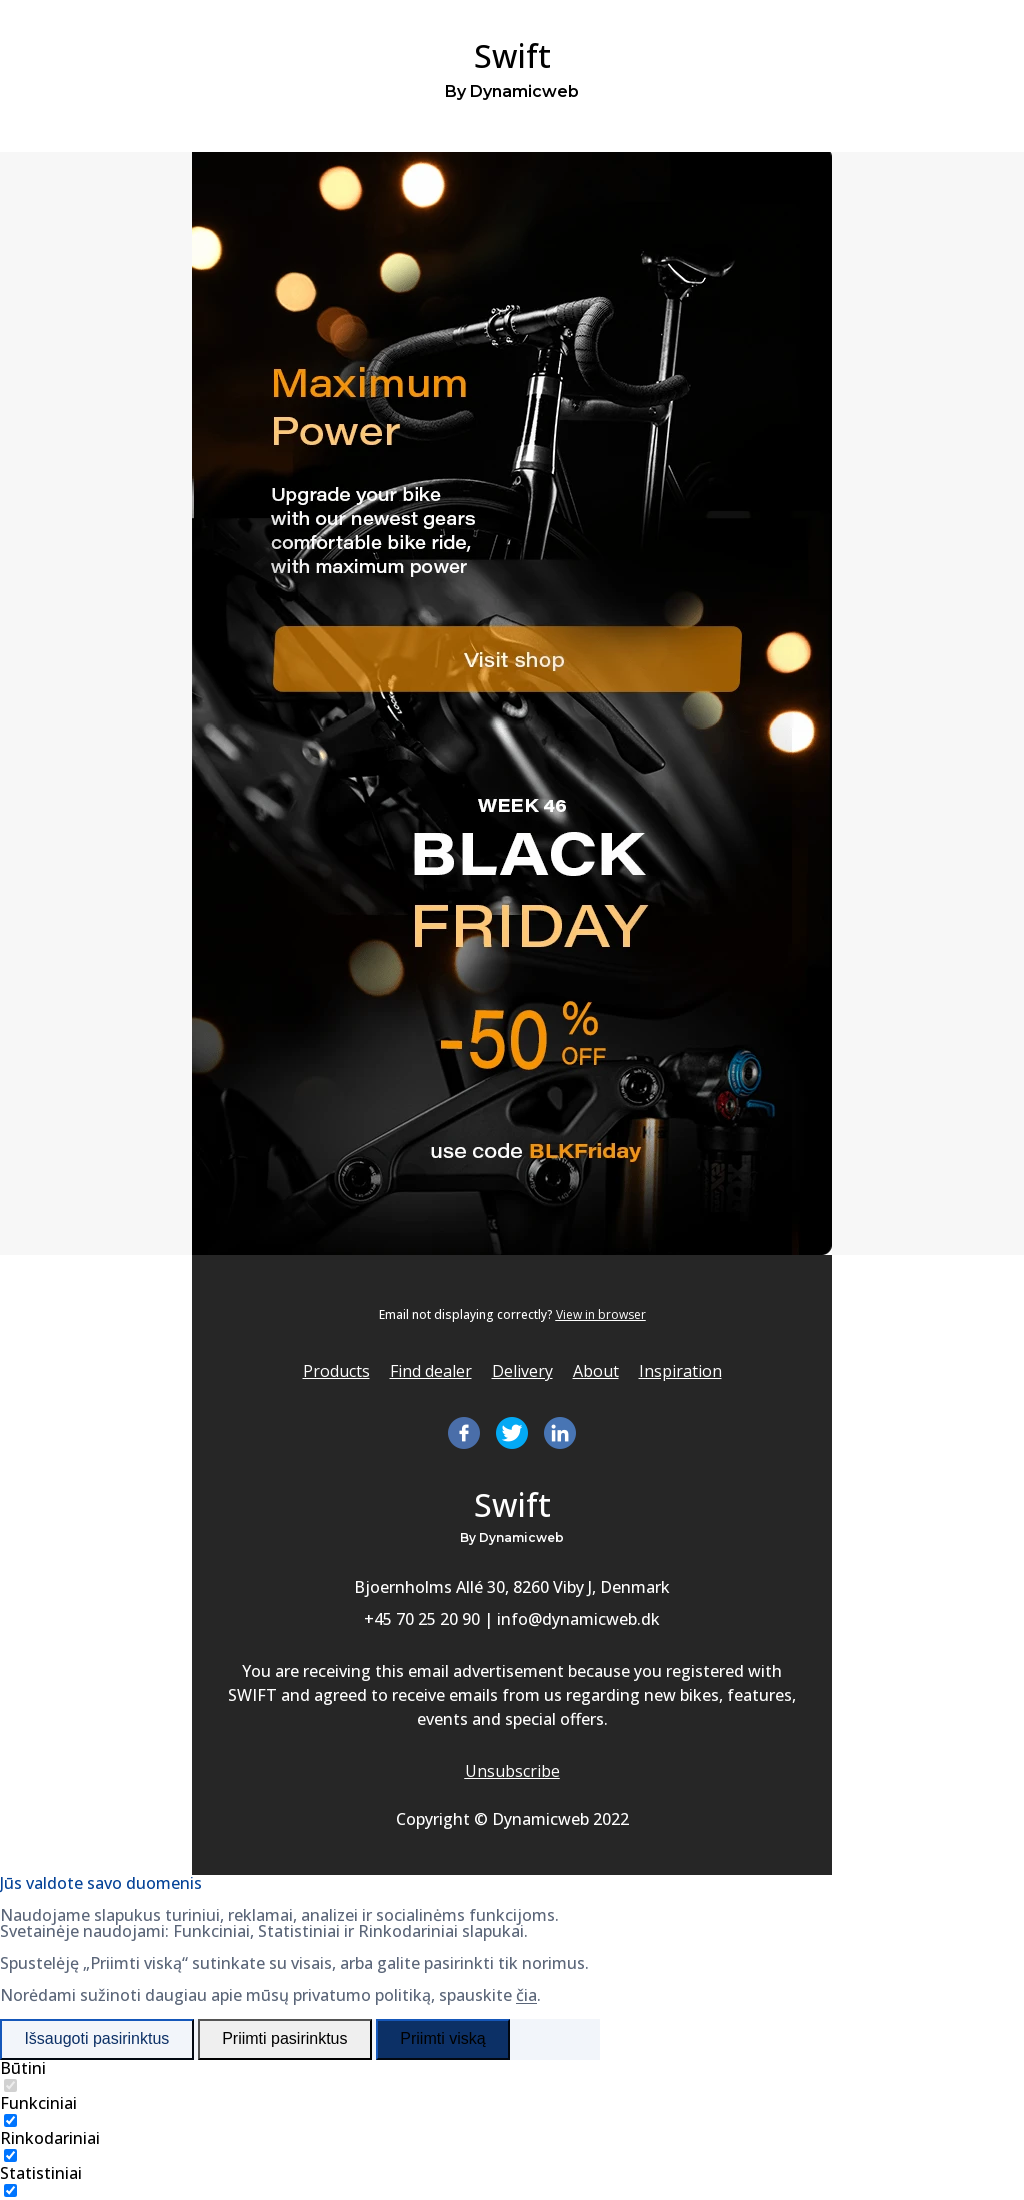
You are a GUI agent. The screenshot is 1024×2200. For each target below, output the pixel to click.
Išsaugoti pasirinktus (96, 2038)
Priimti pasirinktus (284, 2038)
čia (526, 1995)
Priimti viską (442, 2038)
